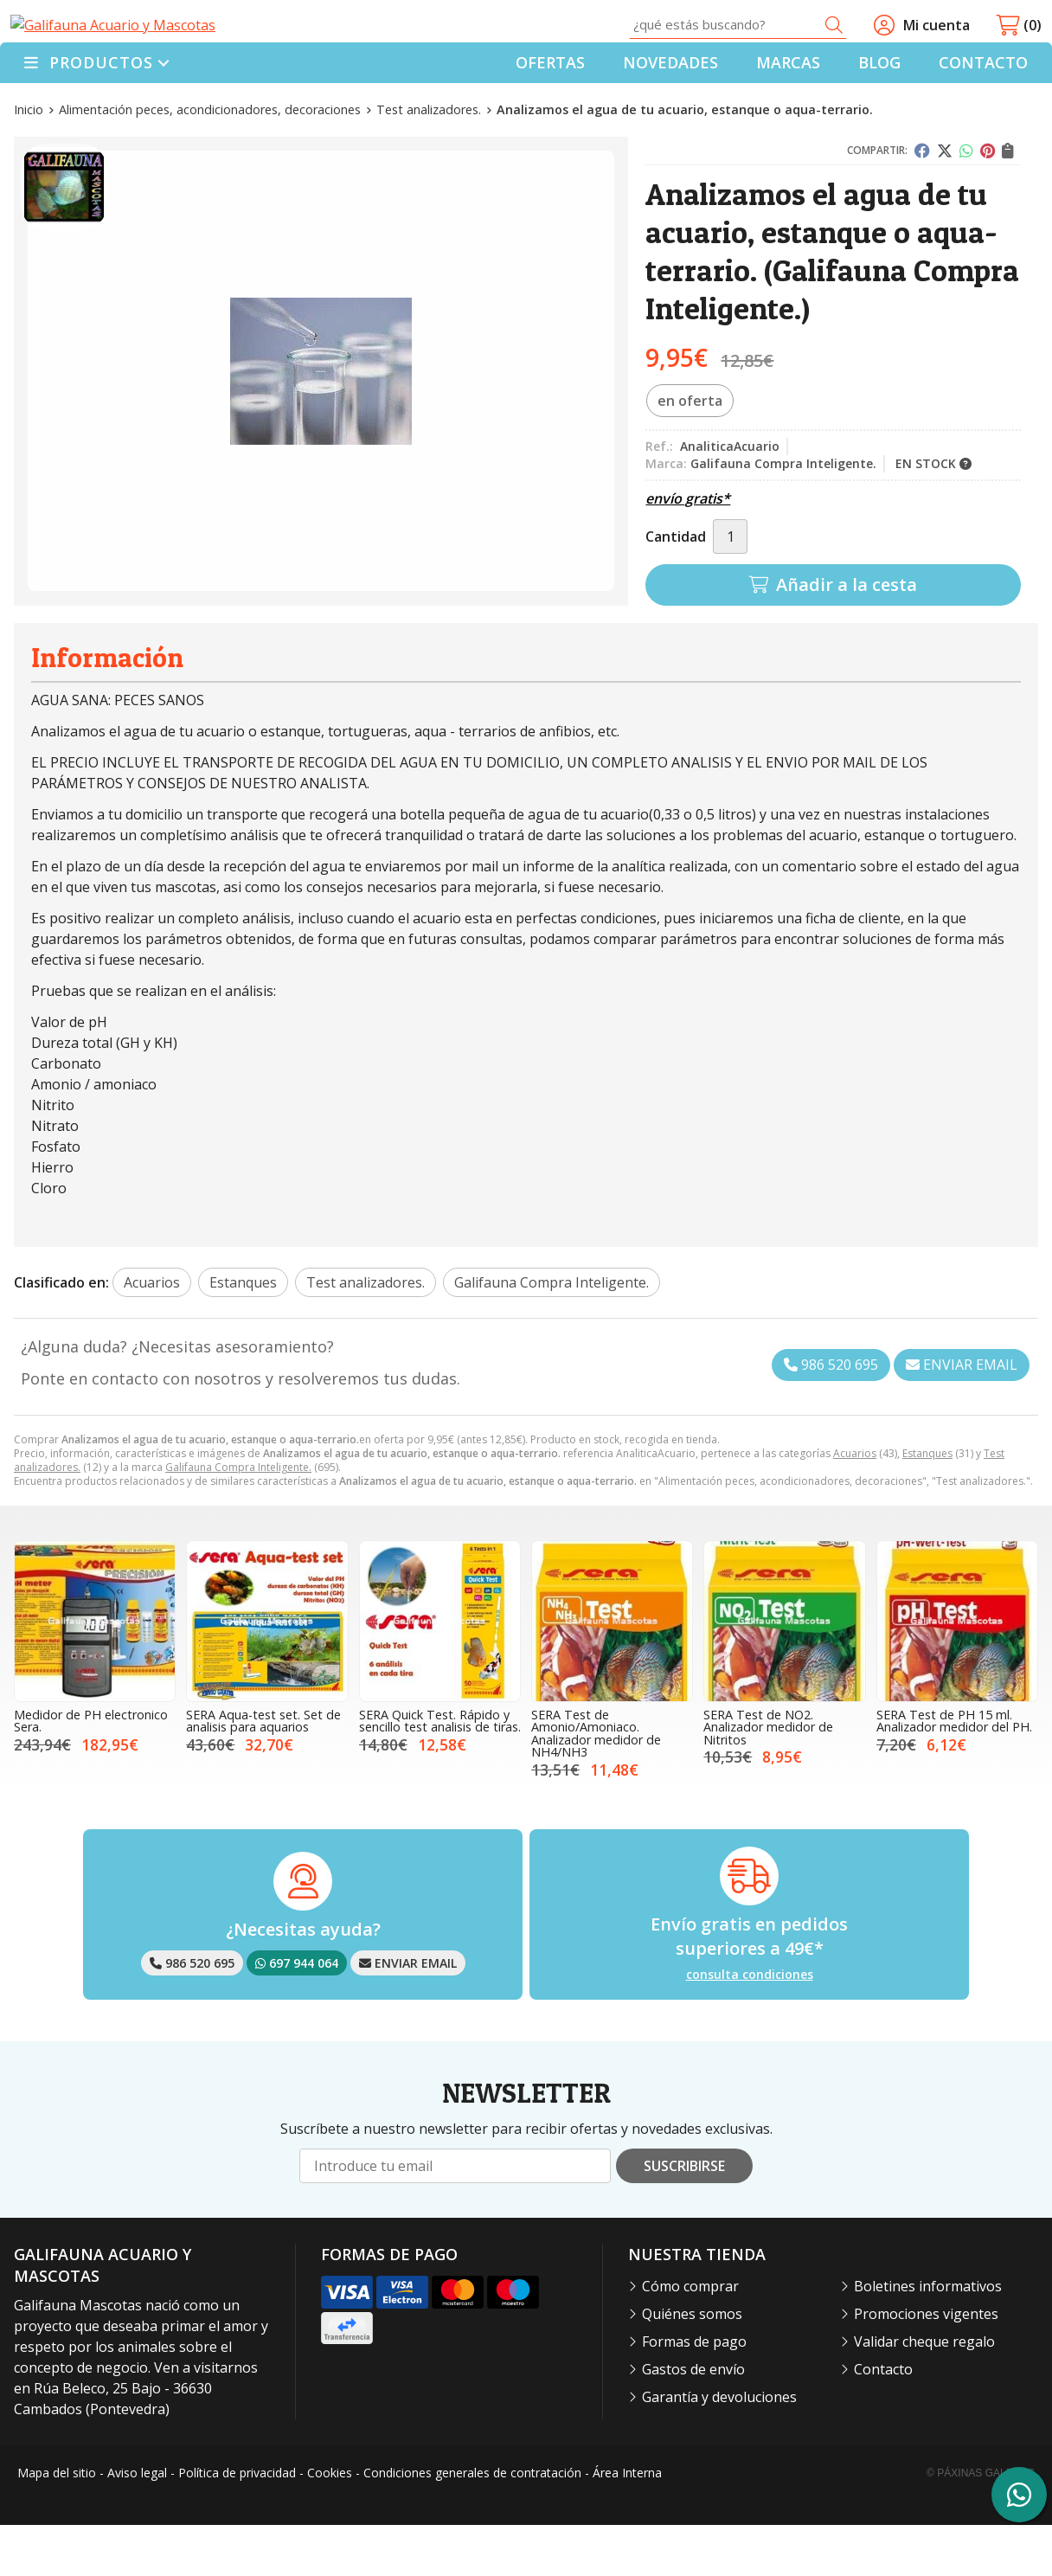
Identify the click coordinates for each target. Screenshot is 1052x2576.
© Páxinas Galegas (981, 2524)
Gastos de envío (693, 2421)
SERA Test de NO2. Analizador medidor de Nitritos (768, 1779)
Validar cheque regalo (924, 2393)
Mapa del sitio (56, 2524)
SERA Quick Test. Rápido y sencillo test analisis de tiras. (440, 1772)
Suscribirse (684, 2217)
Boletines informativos (928, 2338)
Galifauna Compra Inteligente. (238, 1518)
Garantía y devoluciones (719, 2448)
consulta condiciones (749, 2027)
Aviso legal (137, 2524)
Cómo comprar (690, 2338)
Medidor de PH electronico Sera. (91, 1772)
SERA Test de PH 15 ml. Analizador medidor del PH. (954, 1772)
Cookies (329, 2524)
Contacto (883, 2421)
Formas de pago (694, 2393)
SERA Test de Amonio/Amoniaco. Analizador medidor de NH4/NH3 (596, 1785)
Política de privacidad (237, 2524)
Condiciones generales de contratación (472, 2524)
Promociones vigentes (926, 2365)
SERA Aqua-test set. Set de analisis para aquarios (263, 1772)
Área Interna (627, 2524)
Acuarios (854, 1504)
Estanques (927, 1504)
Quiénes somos (692, 2365)
